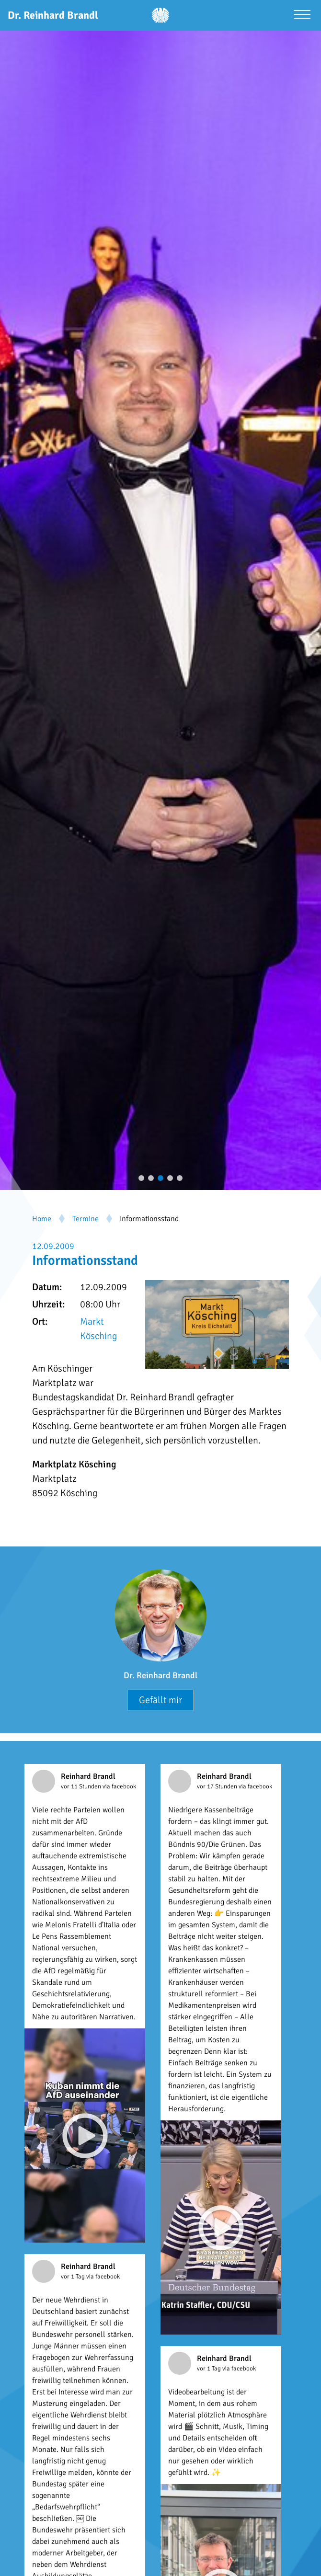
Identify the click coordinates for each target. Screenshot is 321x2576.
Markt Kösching (98, 1329)
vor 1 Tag (73, 2276)
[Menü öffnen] (302, 15)
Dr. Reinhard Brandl (160, 1675)
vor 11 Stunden (82, 1786)
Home (41, 1219)
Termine (85, 1219)
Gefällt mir (160, 1700)
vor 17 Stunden (218, 1786)
